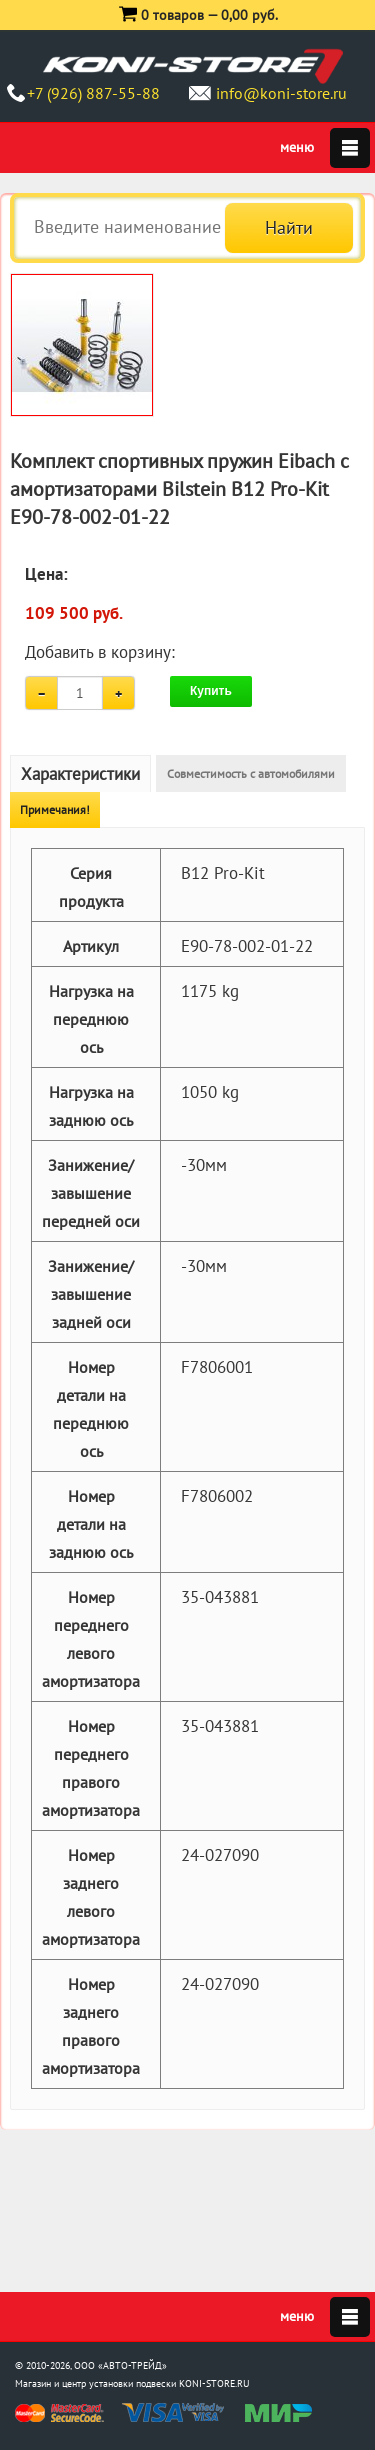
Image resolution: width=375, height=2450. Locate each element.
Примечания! (55, 809)
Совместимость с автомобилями (251, 773)
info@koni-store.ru (281, 93)
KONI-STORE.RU (214, 2383)
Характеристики (80, 774)
